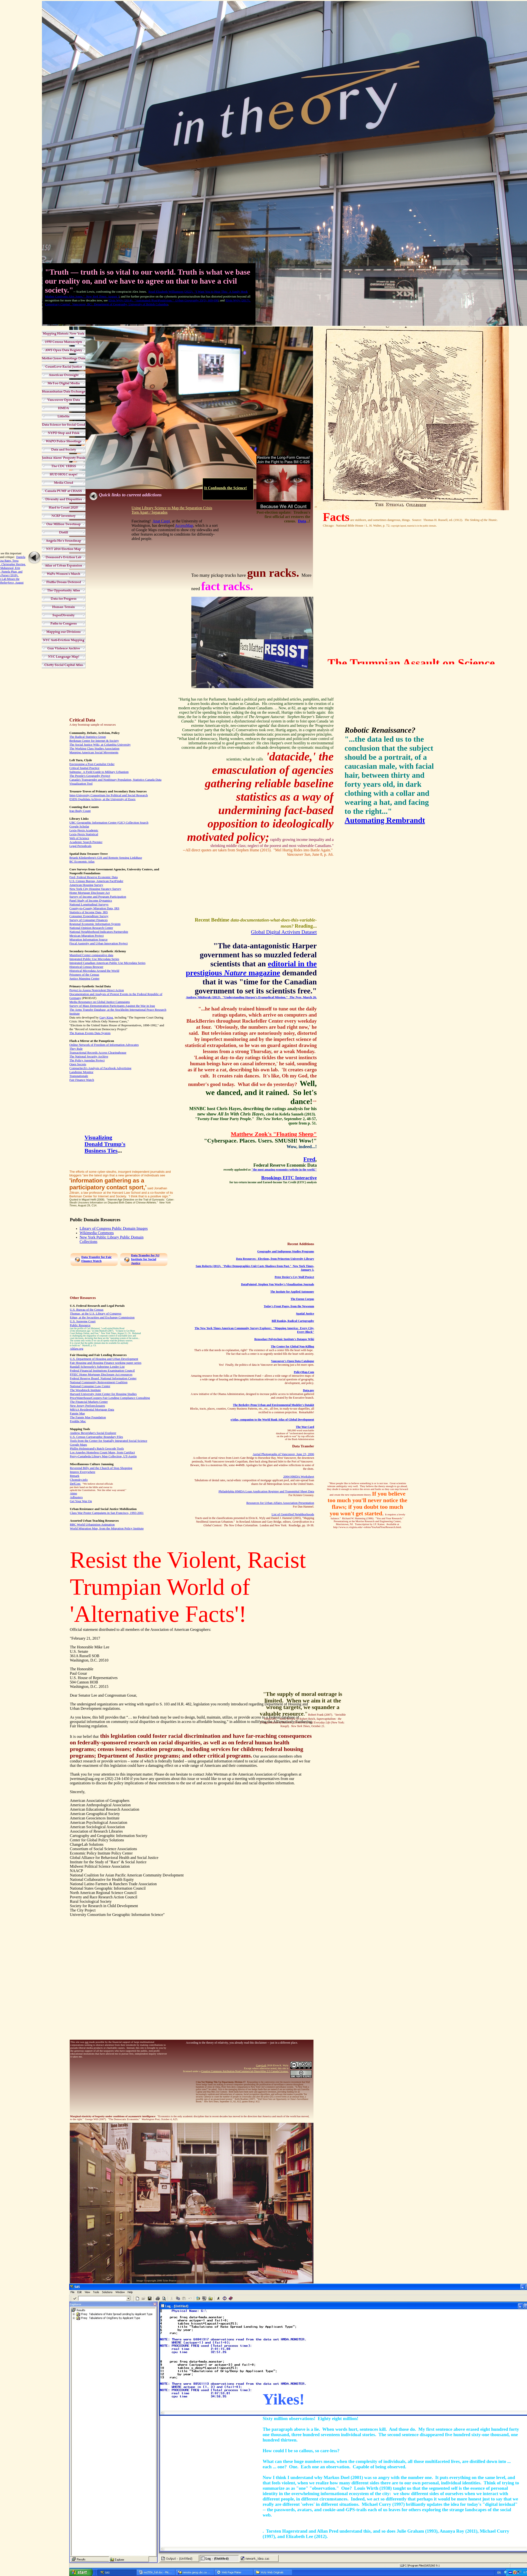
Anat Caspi (161, 521)
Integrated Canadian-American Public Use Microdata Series (107, 963)
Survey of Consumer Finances (88, 920)
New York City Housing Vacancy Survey (95, 889)
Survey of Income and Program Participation (97, 896)
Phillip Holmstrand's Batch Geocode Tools (97, 1448)
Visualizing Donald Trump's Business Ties (105, 1144)
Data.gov (308, 1390)
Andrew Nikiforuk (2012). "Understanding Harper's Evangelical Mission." (237, 997)
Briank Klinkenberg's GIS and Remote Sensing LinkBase (105, 857)
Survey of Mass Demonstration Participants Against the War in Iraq (112, 1006)
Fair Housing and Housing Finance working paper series (106, 1363)
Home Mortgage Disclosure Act (89, 892)
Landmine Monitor (81, 1072)
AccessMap (184, 525)
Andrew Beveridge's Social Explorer (93, 1433)
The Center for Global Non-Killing (292, 1346)
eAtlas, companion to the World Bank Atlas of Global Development (272, 1419)
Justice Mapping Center (84, 978)
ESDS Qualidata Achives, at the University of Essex (102, 799)
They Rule (76, 1048)
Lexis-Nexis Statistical (83, 834)
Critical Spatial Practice (84, 768)
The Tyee (295, 997)
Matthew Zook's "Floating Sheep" (274, 1134)
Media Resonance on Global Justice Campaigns (99, 1002)
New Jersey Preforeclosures (87, 1405)
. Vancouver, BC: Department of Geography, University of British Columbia (119, 304)
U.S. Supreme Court (83, 1321)
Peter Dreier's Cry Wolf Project (294, 1277)
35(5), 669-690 (208, 300)
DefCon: (75, 1483)
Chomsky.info (79, 1479)
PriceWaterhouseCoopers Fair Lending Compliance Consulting (110, 1398)
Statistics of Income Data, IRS (88, 912)
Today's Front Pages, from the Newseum (289, 1306)
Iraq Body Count (80, 811)
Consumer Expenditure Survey (88, 916)
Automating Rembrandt (385, 820)
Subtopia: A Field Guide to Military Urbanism (99, 772)
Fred (309, 1159)
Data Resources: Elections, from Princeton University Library (275, 1258)
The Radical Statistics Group (87, 737)
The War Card (305, 1427)
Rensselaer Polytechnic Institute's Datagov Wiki (284, 1339)
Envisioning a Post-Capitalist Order (92, 764)
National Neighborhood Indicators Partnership (98, 931)
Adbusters (76, 1497)
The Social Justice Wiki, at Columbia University (100, 744)
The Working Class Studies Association (94, 748)
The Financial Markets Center (89, 1401)
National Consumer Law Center (90, 1386)
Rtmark (74, 1476)
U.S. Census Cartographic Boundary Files (96, 1437)
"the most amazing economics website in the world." (284, 1169)
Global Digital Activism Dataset (284, 932)
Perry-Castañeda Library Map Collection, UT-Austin (103, 1456)
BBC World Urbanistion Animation (92, 1524)
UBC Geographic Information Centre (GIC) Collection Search (108, 822)
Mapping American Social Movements (93, 752)
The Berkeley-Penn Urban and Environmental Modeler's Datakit (273, 1405)
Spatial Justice (305, 1313)
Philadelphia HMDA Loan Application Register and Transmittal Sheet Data (266, 1491)
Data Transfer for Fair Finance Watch (96, 1259)
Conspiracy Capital (57, 304)
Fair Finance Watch (81, 1080)
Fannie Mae (77, 1413)
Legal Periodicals (80, 846)
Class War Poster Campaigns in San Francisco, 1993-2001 (107, 1513)
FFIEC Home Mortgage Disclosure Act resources (101, 1374)
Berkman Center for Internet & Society (94, 740)
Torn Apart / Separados (150, 512)
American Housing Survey (86, 885)
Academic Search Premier (86, 842)
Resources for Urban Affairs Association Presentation (280, 1503)
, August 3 (112, 296)
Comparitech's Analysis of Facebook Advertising (100, 1068)
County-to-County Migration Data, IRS (94, 908)
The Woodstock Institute (85, 1390)
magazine (263, 972)
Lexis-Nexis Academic (83, 830)
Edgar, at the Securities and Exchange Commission (102, 1317)
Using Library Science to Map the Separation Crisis (172, 508)
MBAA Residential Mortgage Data (92, 1409)
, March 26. (309, 997)
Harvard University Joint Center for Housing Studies (103, 1394)
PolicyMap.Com (304, 1372)
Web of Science (79, 838)
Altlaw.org (76, 1348)
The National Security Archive (88, 1056)
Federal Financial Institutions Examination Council (102, 1370)
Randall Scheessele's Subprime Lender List (97, 1366)
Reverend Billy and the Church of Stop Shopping (101, 1468)
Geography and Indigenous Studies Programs (285, 1251)
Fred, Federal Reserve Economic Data (93, 877)
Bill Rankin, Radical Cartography (293, 1321)
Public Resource (80, 1325)
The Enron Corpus (302, 1299)
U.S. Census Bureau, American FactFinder (96, 881)
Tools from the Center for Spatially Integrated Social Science (108, 1440)
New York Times (96, 296)
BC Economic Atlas (82, 861)
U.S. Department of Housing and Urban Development (104, 1359)
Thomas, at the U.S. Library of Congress (95, 1313)
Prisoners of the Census (84, 974)
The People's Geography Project (89, 776)
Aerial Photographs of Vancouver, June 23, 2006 (283, 1454)
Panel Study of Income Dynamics (90, 900)
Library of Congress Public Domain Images (114, 1228)
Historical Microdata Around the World (94, 970)
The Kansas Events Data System (90, 1033)
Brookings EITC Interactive (289, 1177)
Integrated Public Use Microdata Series (94, 959)
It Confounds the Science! (225, 488)
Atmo (73, 1493)
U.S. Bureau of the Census (87, 1309)
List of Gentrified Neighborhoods (293, 1514)
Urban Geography (187, 300)
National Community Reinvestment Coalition (99, 1382)
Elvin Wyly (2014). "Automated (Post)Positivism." (141, 300)
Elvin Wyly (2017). (238, 300)
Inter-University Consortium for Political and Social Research (108, 795)
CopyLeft (261, 2065)
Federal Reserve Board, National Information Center (103, 1378)
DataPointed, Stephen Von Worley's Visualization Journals (277, 1284)
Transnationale (78, 1076)
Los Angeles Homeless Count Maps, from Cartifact (102, 1452)
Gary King (106, 1017)
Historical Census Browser (86, 967)
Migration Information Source (88, 939)
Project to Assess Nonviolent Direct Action (96, 990)
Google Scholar (79, 826)
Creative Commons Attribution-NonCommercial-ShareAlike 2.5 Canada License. (244, 2071)
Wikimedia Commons (97, 1233)
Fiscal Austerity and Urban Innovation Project (98, 943)
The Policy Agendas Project (87, 1060)
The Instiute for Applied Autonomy (292, 1291)
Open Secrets (77, 1064)
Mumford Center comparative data (91, 955)
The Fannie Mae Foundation (88, 1417)
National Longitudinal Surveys (88, 904)
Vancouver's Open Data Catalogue (292, 1361)
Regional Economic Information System (95, 924)
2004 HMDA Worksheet (298, 1476)
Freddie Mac (78, 1421)
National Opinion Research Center (91, 928)
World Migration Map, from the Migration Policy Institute (107, 1528)
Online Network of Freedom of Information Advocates (104, 1045)
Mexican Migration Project (86, 935)
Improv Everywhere (82, 1472)
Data (302, 521)
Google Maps (78, 1444)
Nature (235, 972)
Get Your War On (81, 1501)
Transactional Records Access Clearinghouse (98, 1052)
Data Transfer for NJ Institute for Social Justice (145, 1259)
